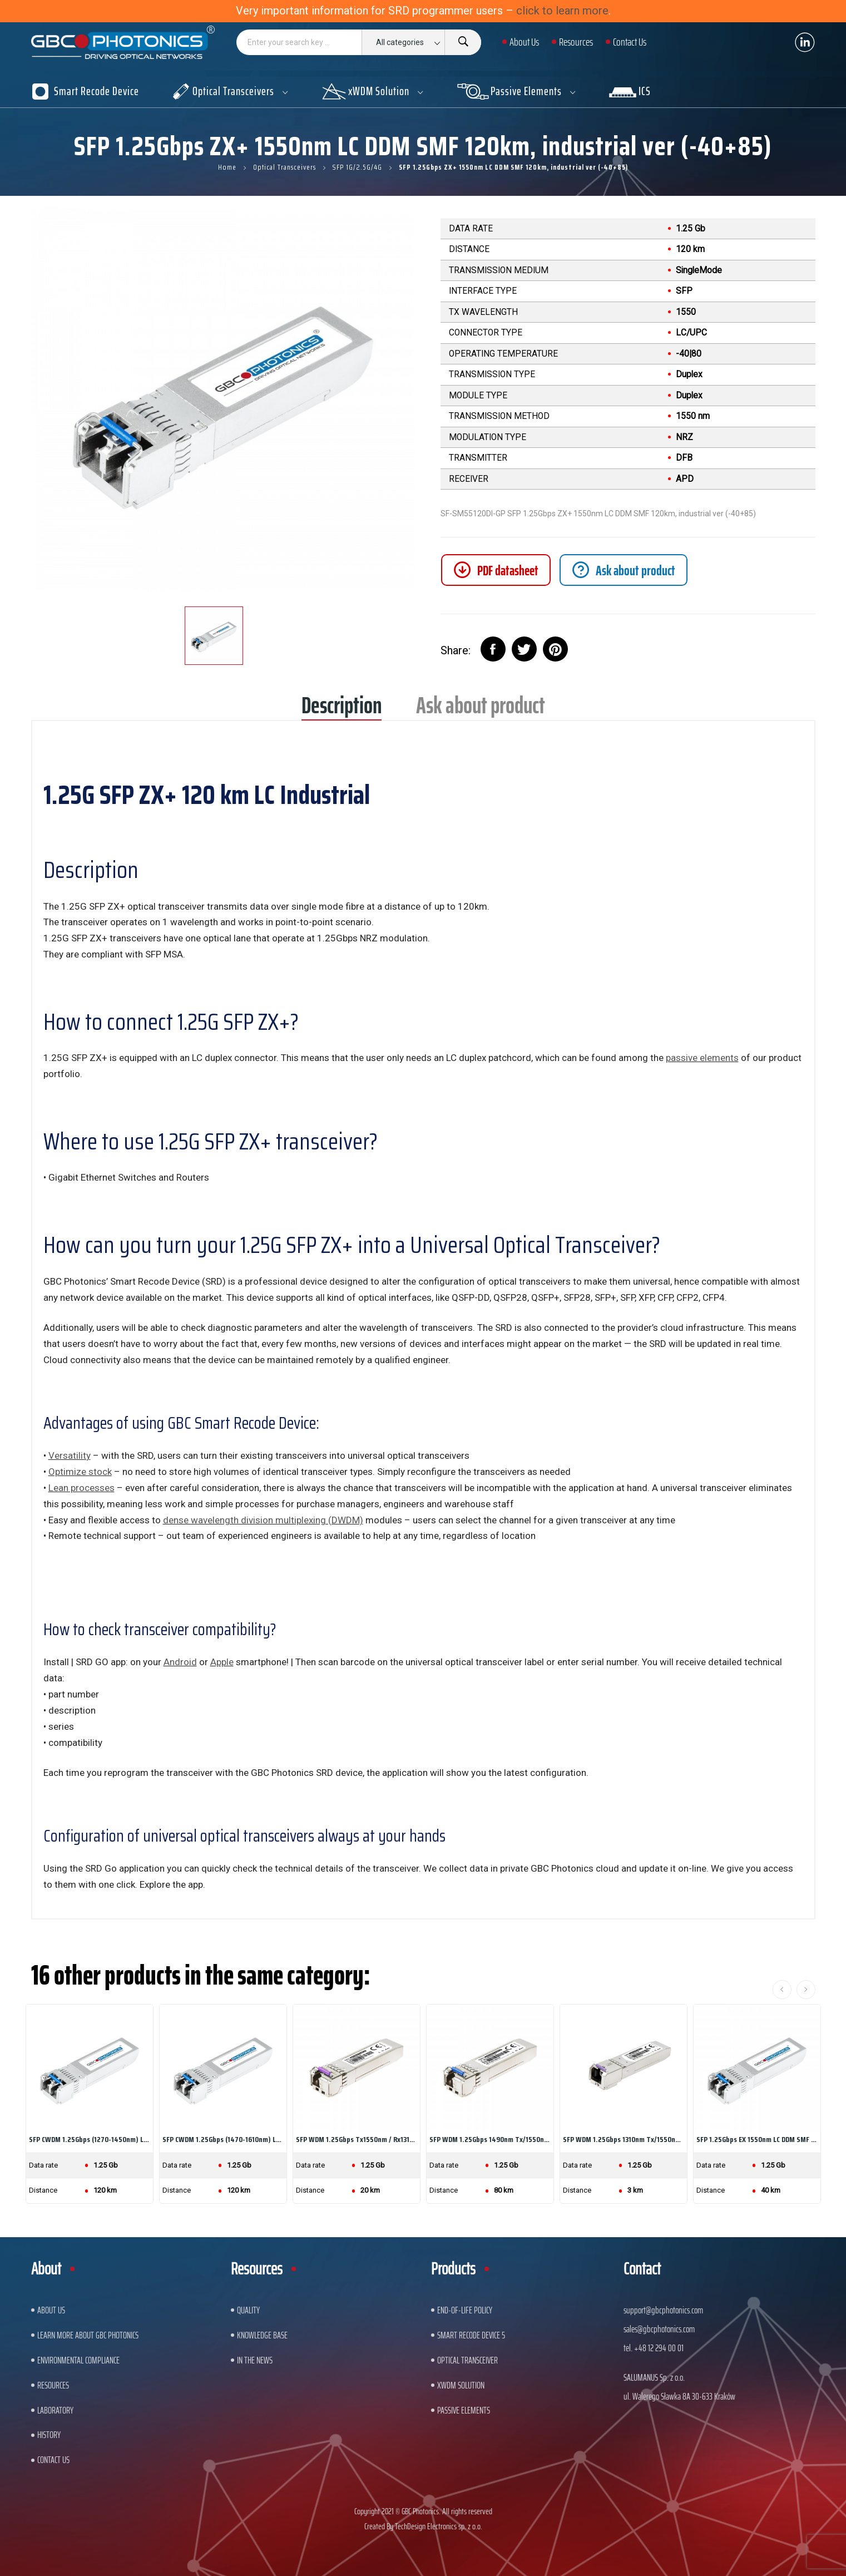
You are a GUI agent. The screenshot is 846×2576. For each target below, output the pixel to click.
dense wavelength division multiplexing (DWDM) (263, 1520)
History (49, 2434)
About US (51, 2310)
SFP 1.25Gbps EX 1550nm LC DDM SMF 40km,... (757, 2139)
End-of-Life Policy (464, 2310)
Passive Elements (463, 2410)
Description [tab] (341, 709)
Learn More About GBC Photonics (87, 2335)
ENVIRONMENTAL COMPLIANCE (78, 2360)
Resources (53, 2385)
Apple (222, 1661)
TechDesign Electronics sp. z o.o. (438, 2526)
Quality (248, 2310)
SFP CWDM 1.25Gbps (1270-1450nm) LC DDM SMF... (89, 2139)
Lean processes (81, 1487)
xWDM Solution (460, 2385)
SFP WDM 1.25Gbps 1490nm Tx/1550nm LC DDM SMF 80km (490, 2139)
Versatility (69, 1455)
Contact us (53, 2459)
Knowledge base (262, 2335)
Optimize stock (80, 1471)
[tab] (623, 570)
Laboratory (55, 2410)
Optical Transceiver (467, 2360)
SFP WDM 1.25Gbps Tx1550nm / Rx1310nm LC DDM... (356, 2139)
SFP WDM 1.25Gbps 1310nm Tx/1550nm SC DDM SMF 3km (623, 2139)
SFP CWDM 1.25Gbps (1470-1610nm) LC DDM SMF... (223, 2139)
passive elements (702, 1057)
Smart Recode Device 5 (471, 2335)
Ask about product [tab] (480, 709)
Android (180, 1661)
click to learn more (562, 10)
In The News (255, 2360)
